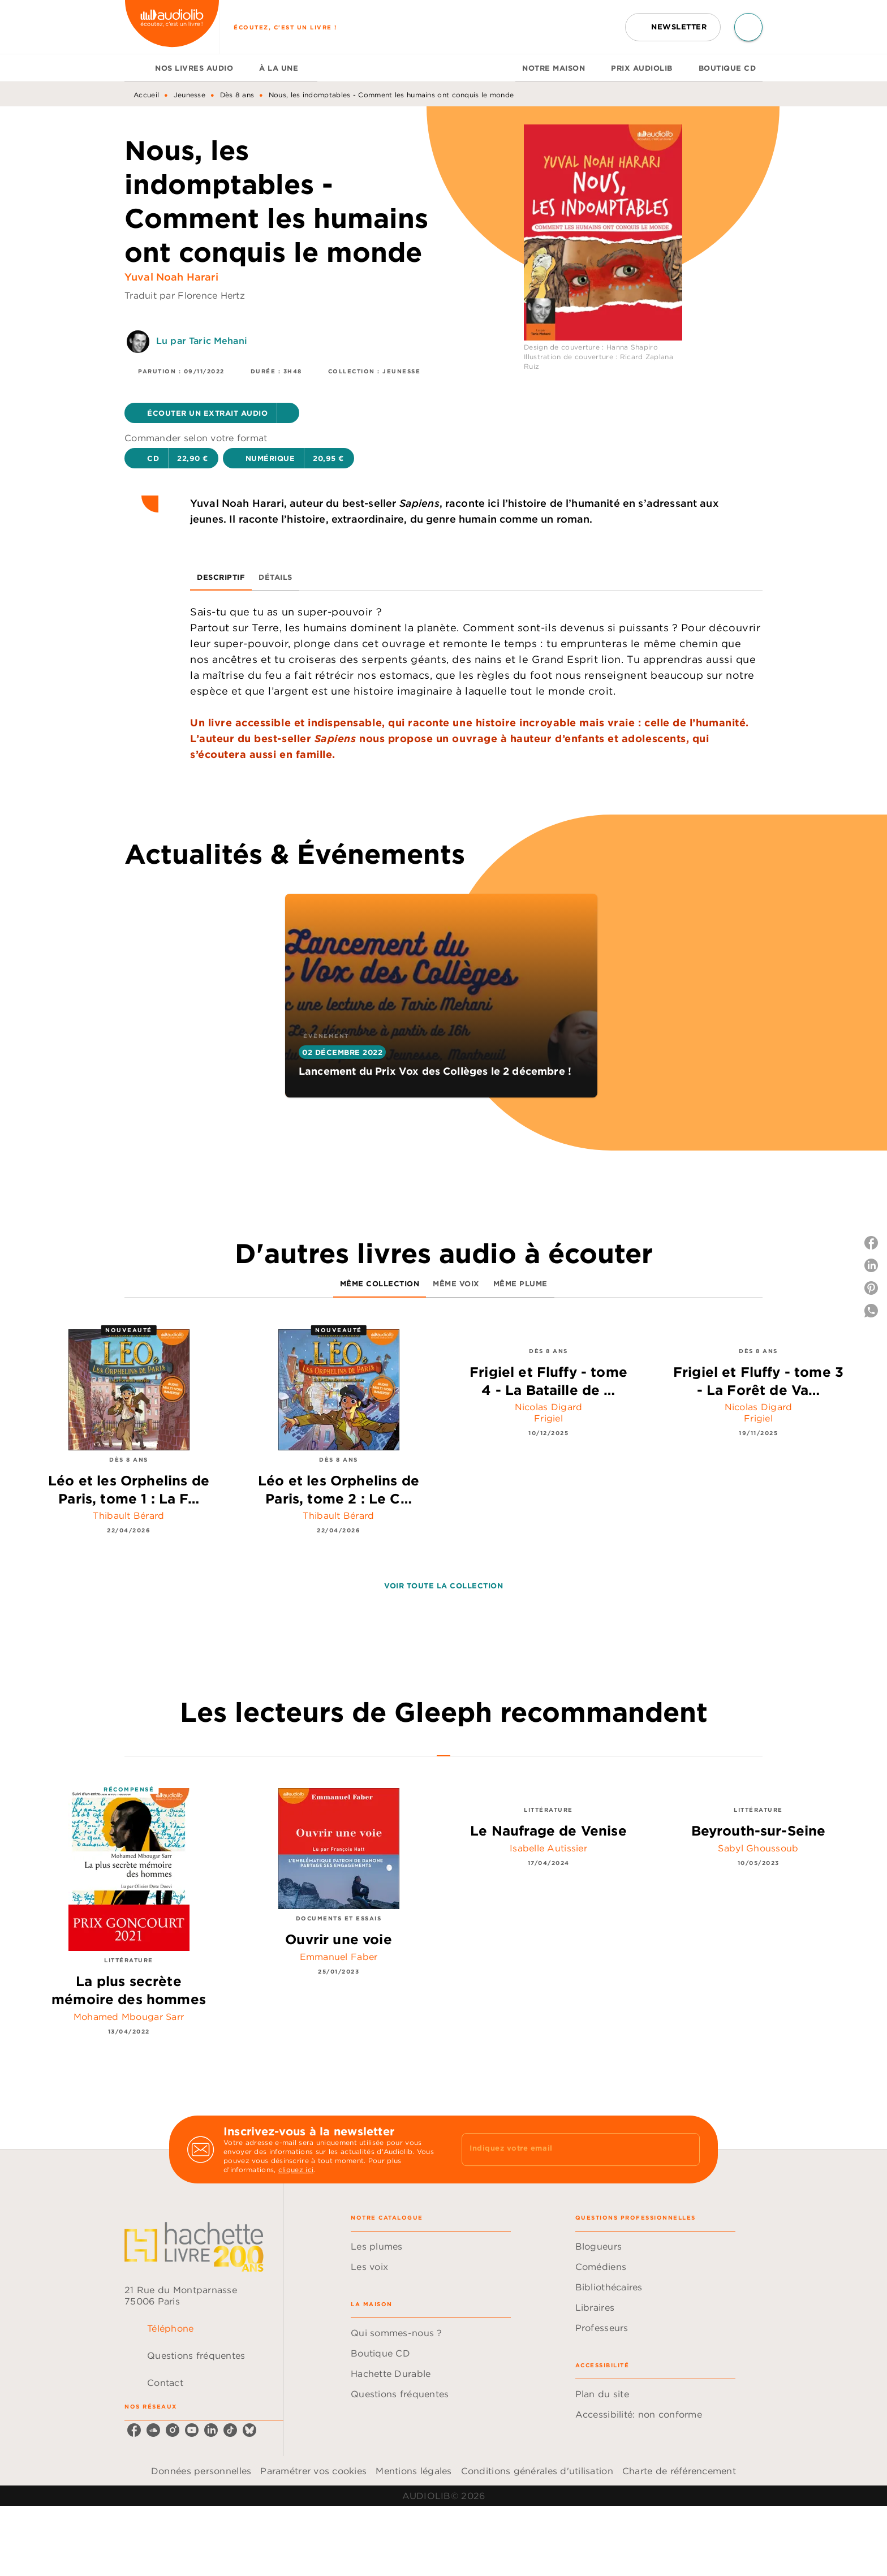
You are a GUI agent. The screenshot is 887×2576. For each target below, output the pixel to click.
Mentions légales (413, 2470)
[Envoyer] (686, 2149)
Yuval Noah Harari (171, 276)
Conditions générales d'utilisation (537, 2470)
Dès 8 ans (237, 95)
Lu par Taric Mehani (201, 340)
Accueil (146, 95)
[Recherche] (748, 27)
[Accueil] (171, 27)
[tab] (136, 67)
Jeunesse (189, 95)
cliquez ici (295, 2169)
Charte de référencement (679, 2470)
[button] (673, 27)
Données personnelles (201, 2470)
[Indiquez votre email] (566, 2149)
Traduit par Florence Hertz (184, 295)
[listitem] (134, 2430)
